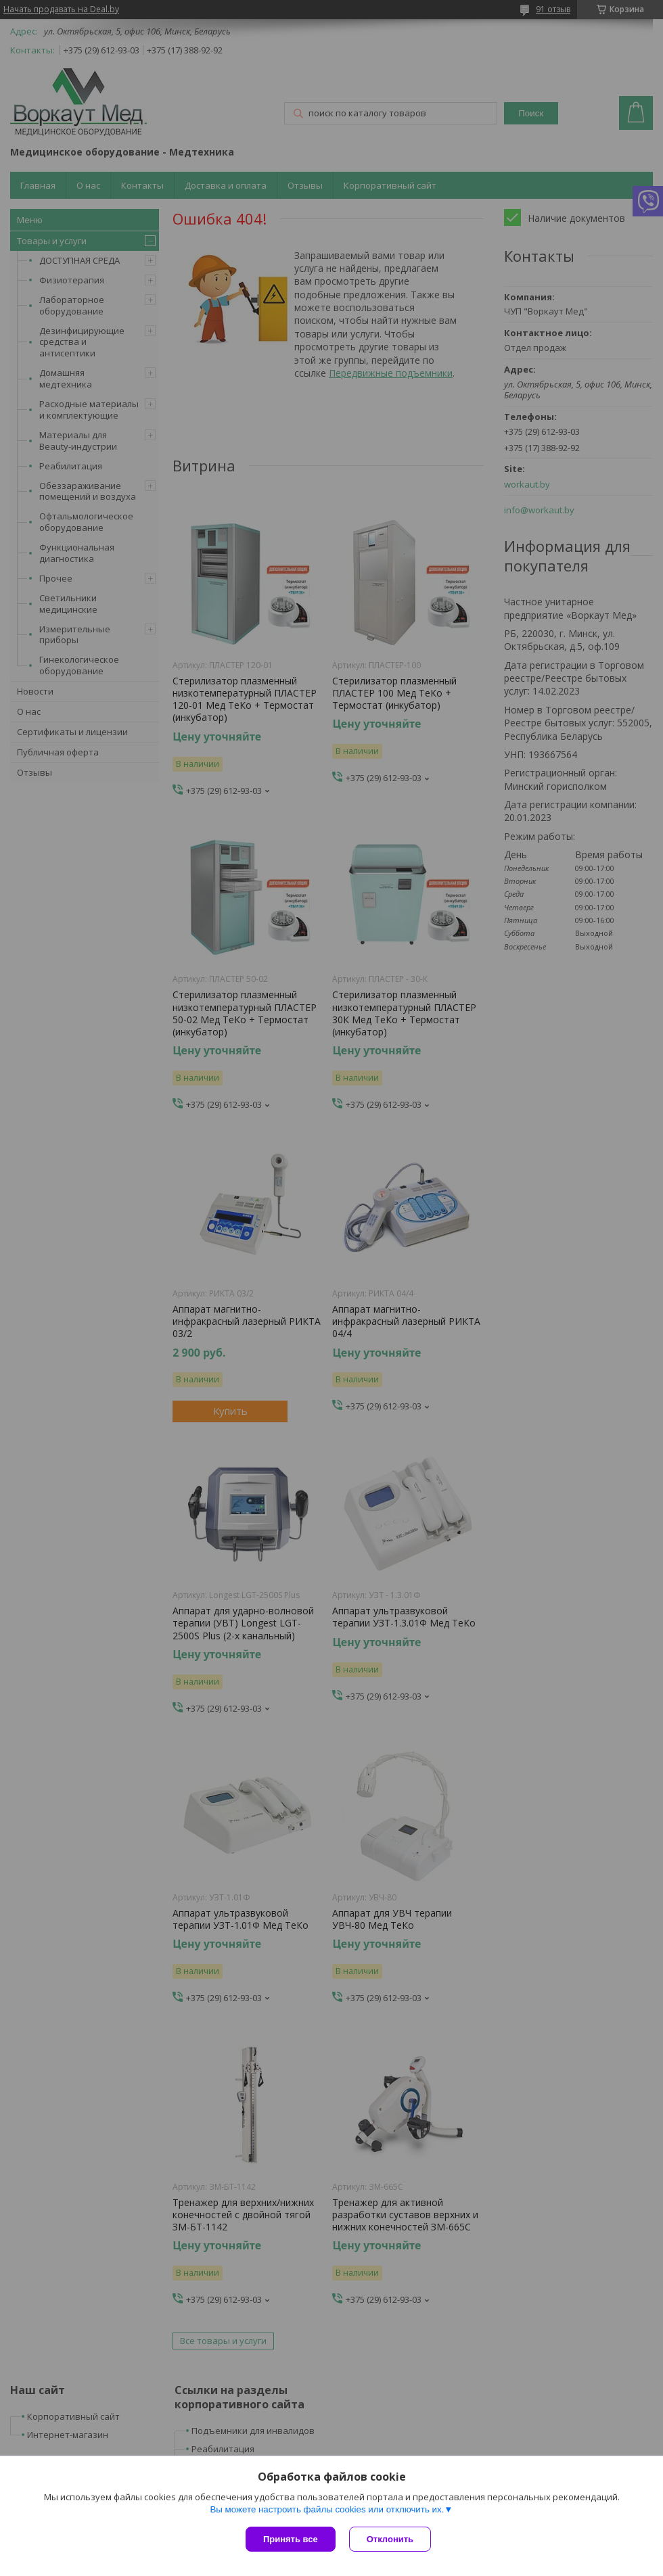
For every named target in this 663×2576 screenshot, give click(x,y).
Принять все (290, 2539)
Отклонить (390, 2539)
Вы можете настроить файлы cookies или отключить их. (327, 2509)
